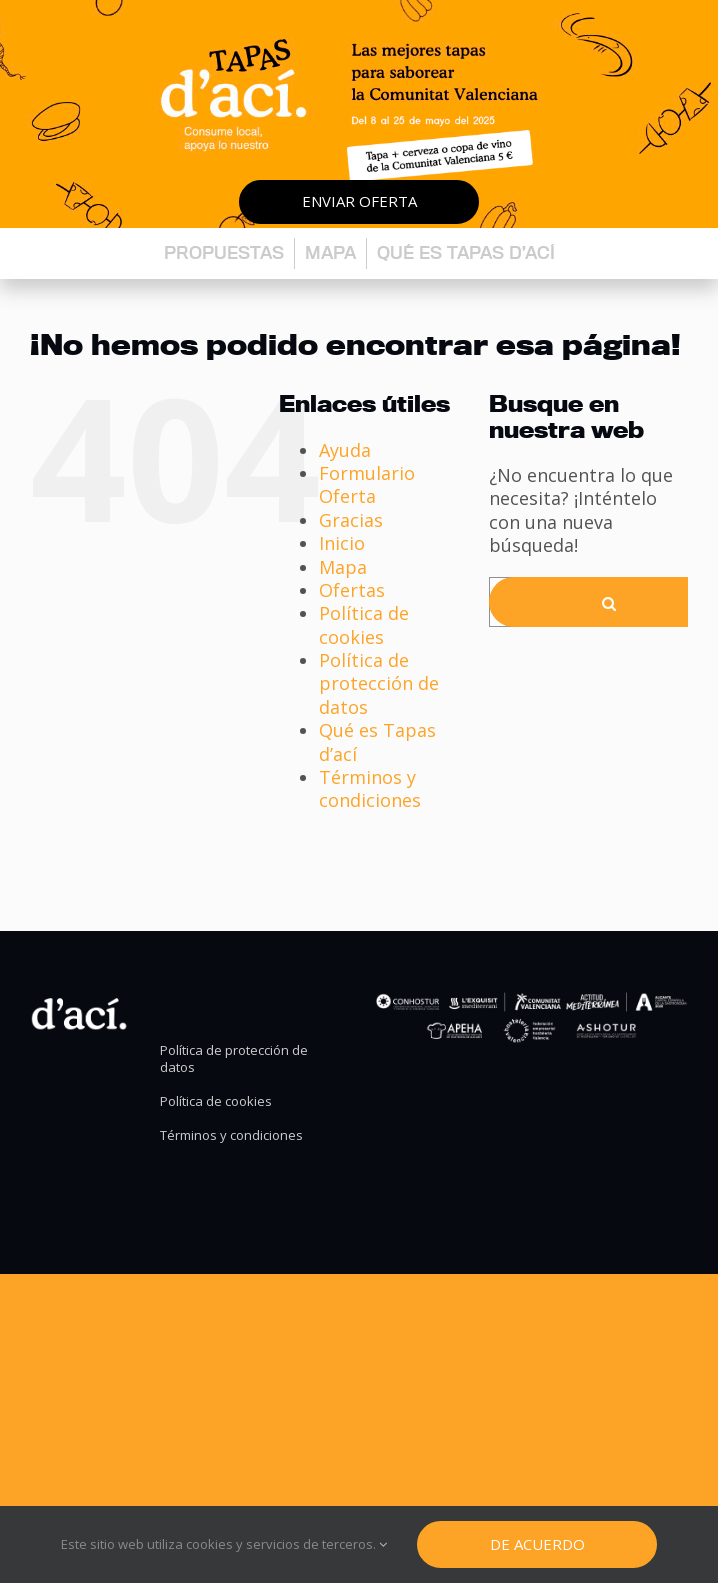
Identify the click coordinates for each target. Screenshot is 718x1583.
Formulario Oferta (367, 484)
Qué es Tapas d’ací (466, 252)
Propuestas (224, 252)
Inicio (342, 543)
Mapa (330, 252)
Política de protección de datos (379, 683)
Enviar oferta (359, 201)
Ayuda (345, 450)
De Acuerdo (537, 1544)
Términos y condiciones (370, 788)
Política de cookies (364, 624)
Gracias (351, 520)
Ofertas (352, 590)
